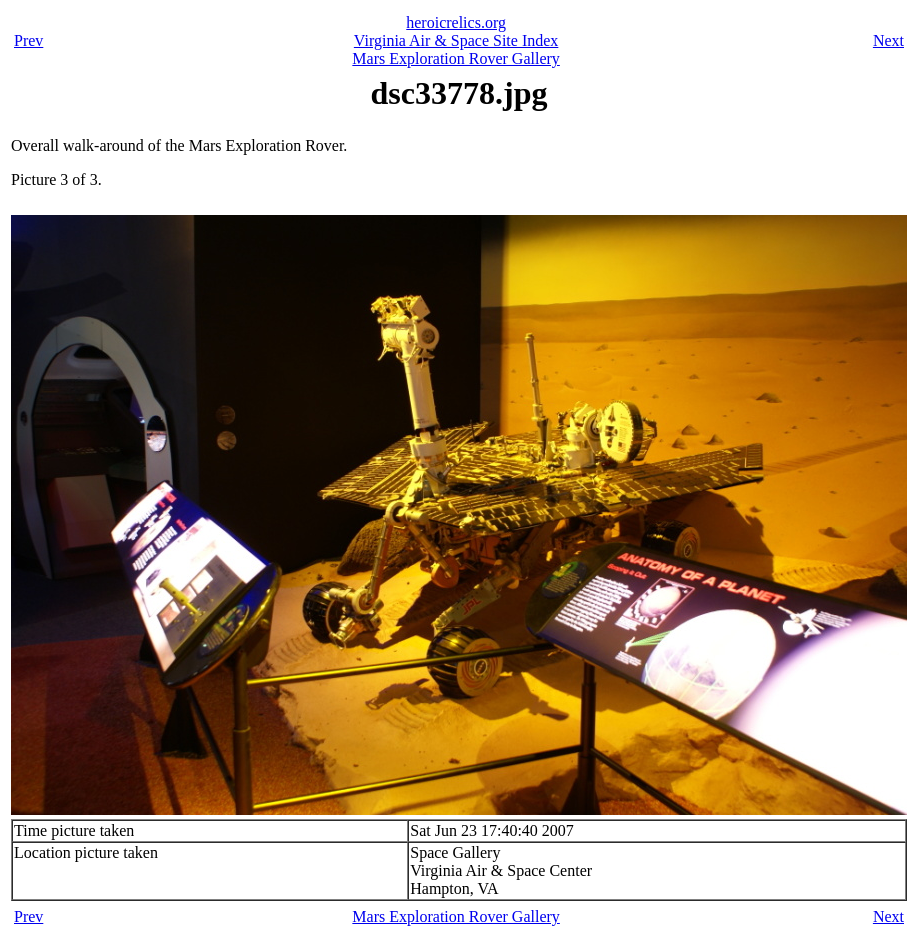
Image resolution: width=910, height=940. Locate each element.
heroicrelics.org (456, 22)
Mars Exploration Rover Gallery (456, 58)
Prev (28, 40)
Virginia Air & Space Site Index (456, 40)
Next (888, 40)
